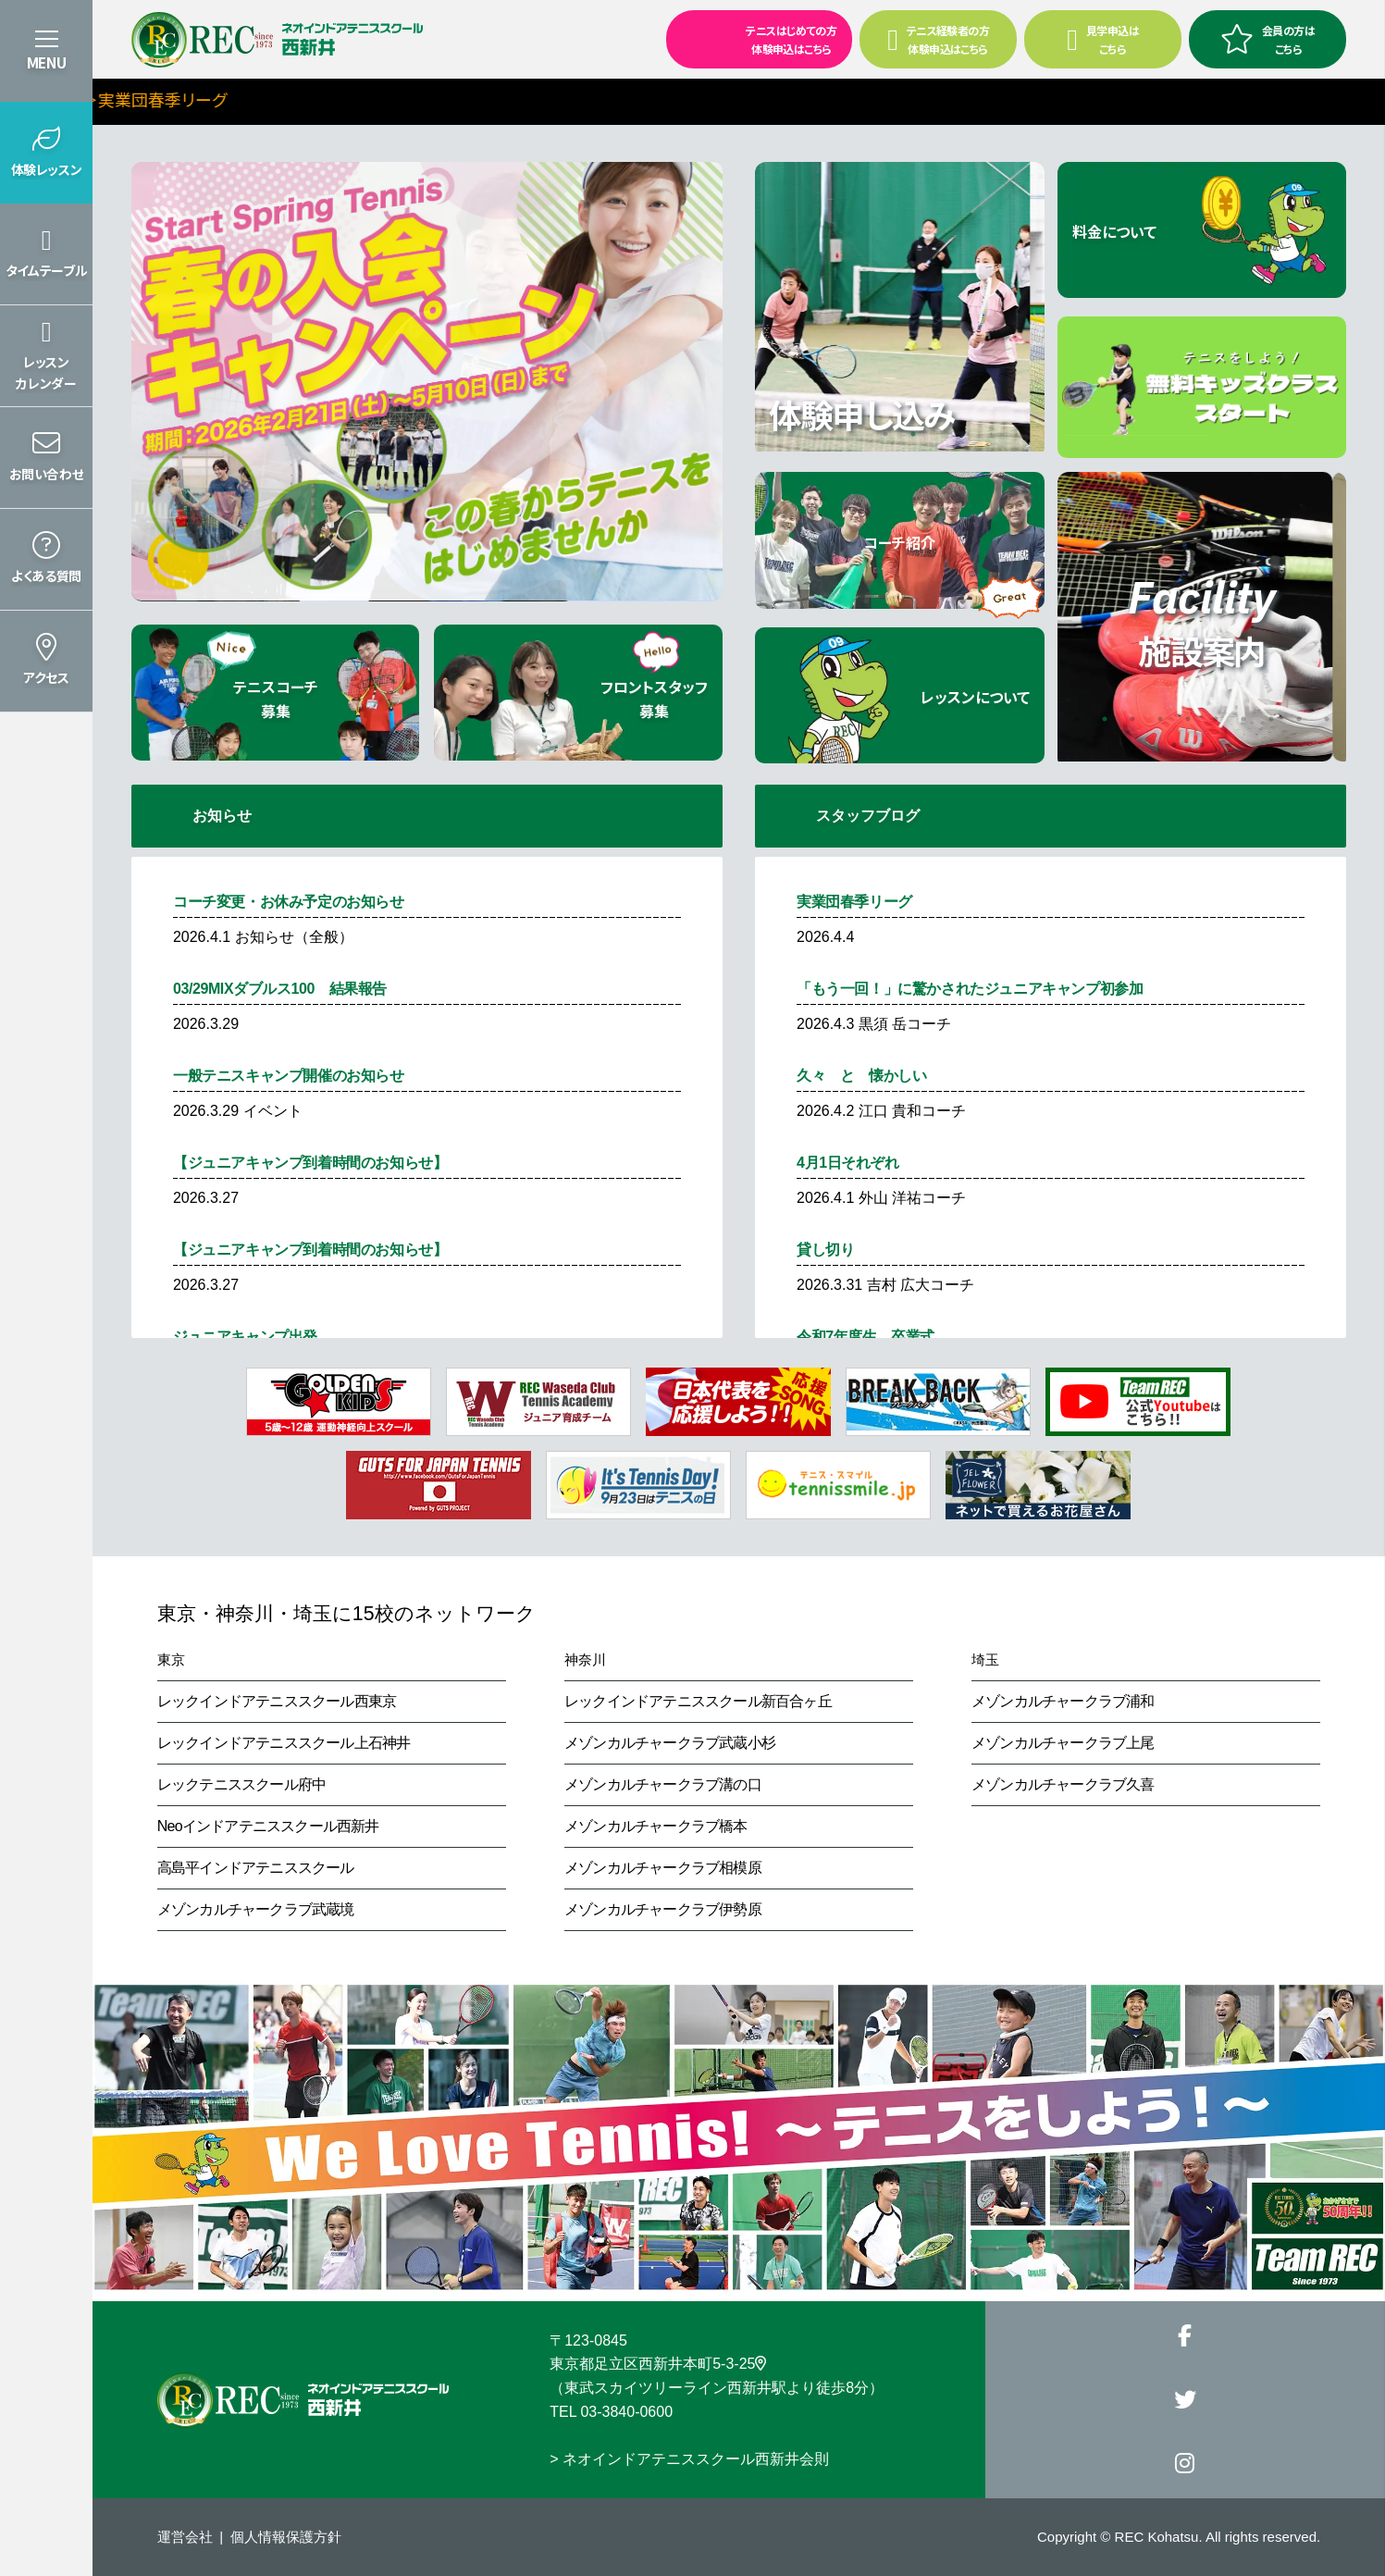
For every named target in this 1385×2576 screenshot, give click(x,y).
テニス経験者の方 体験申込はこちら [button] (938, 39)
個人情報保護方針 (285, 2537)
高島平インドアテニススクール (255, 1868)
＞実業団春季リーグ (255, 99)
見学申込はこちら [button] (1103, 39)
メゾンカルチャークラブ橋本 (656, 1826)
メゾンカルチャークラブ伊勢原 (662, 1909)
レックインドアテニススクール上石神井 (284, 1743)
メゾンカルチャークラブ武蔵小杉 (669, 1743)
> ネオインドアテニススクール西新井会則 (689, 2459)
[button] (46, 153)
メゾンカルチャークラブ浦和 (1063, 1701)
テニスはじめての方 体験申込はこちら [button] (753, 38)
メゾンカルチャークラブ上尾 (1063, 1743)
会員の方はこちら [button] (1267, 39)
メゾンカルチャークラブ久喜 (1063, 1784)
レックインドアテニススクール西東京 (276, 1701)
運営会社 (185, 2537)
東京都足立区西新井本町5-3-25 (658, 2364)
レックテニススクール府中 (241, 1784)
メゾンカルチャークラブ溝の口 (662, 1784)
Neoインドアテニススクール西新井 (268, 1826)
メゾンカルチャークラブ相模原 (662, 1868)
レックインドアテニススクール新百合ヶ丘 (698, 1701)
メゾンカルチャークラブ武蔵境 (255, 1909)
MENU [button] (46, 62)
